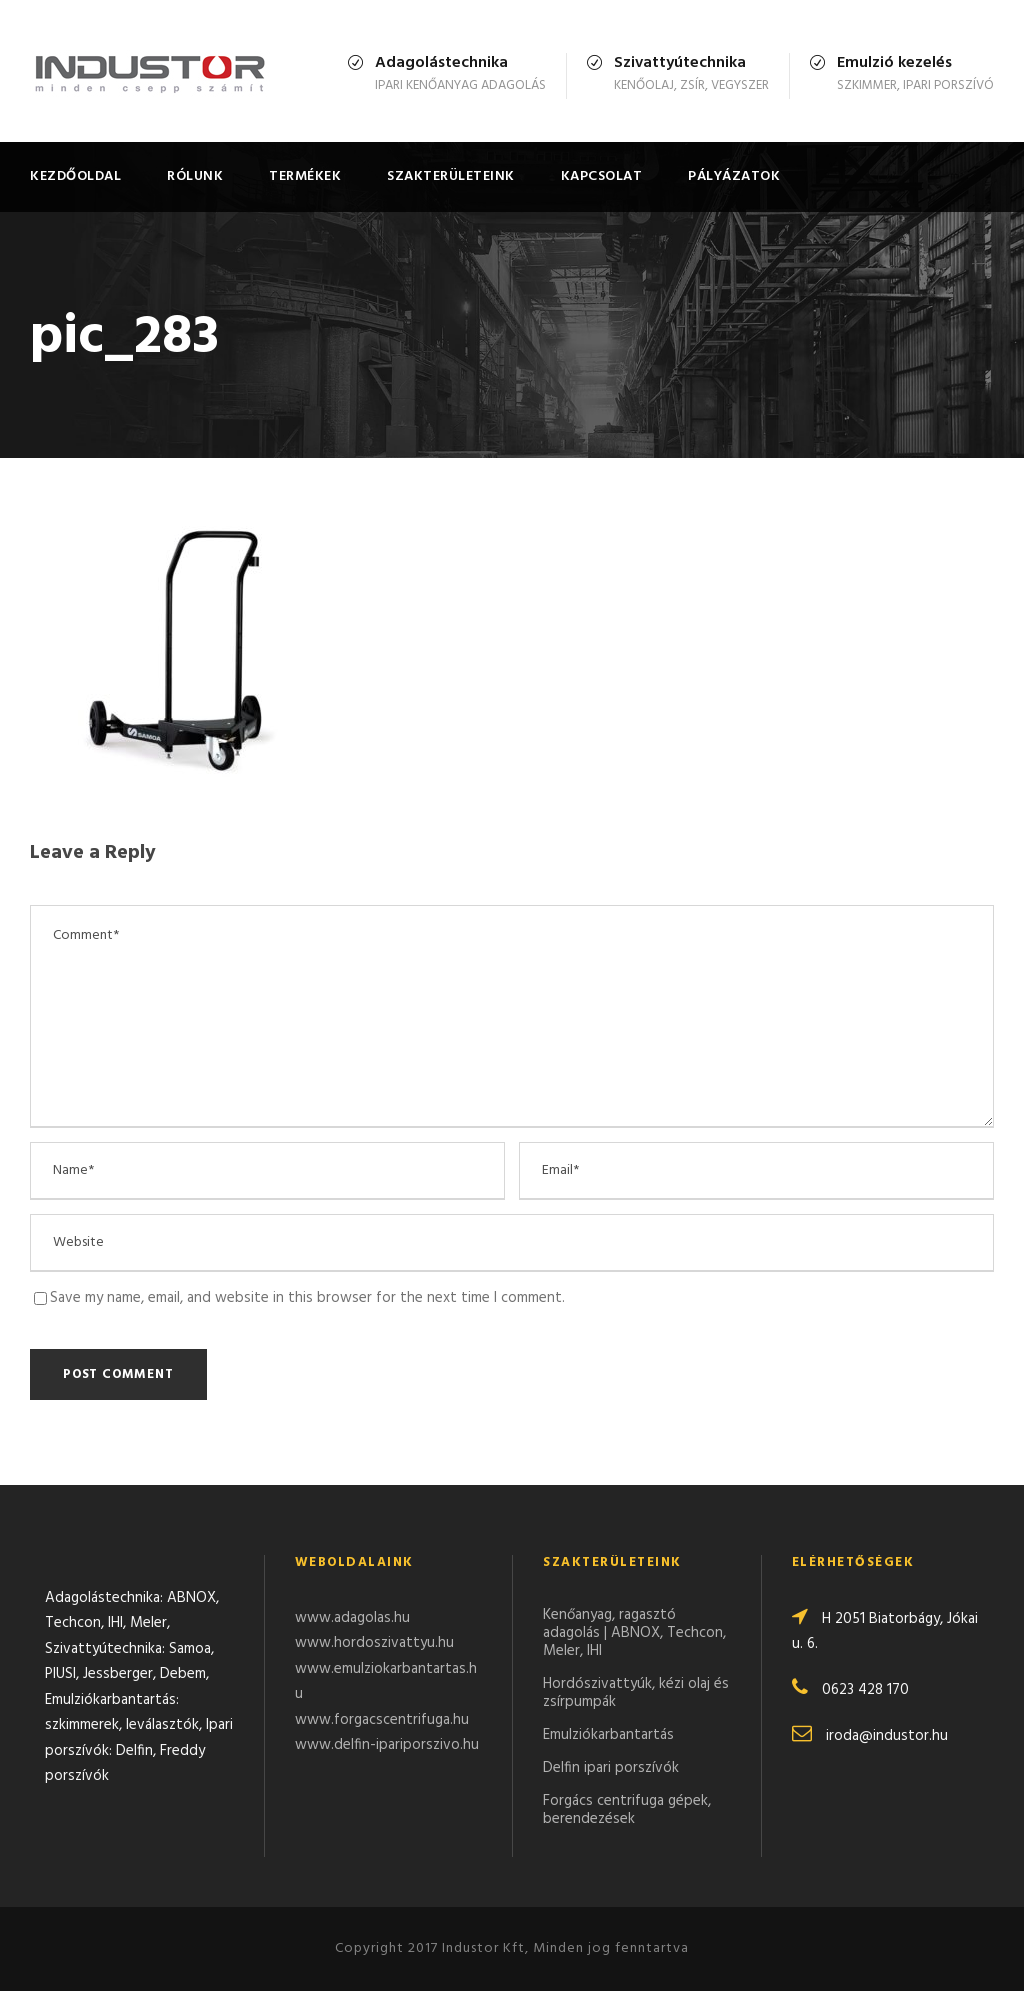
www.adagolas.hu (352, 1618)
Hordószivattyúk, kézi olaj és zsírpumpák (636, 1693)
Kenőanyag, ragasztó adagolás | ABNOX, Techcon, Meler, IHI (634, 1633)
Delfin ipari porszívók (611, 1768)
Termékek (305, 176)
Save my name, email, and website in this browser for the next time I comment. (307, 1298)
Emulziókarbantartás (608, 1735)
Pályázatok (734, 176)
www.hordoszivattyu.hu (374, 1643)
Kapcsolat (602, 176)
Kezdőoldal (75, 176)
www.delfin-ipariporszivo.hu (387, 1745)
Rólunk (195, 176)
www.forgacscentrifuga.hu (382, 1720)
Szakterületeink (451, 176)
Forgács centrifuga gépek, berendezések (627, 1810)
